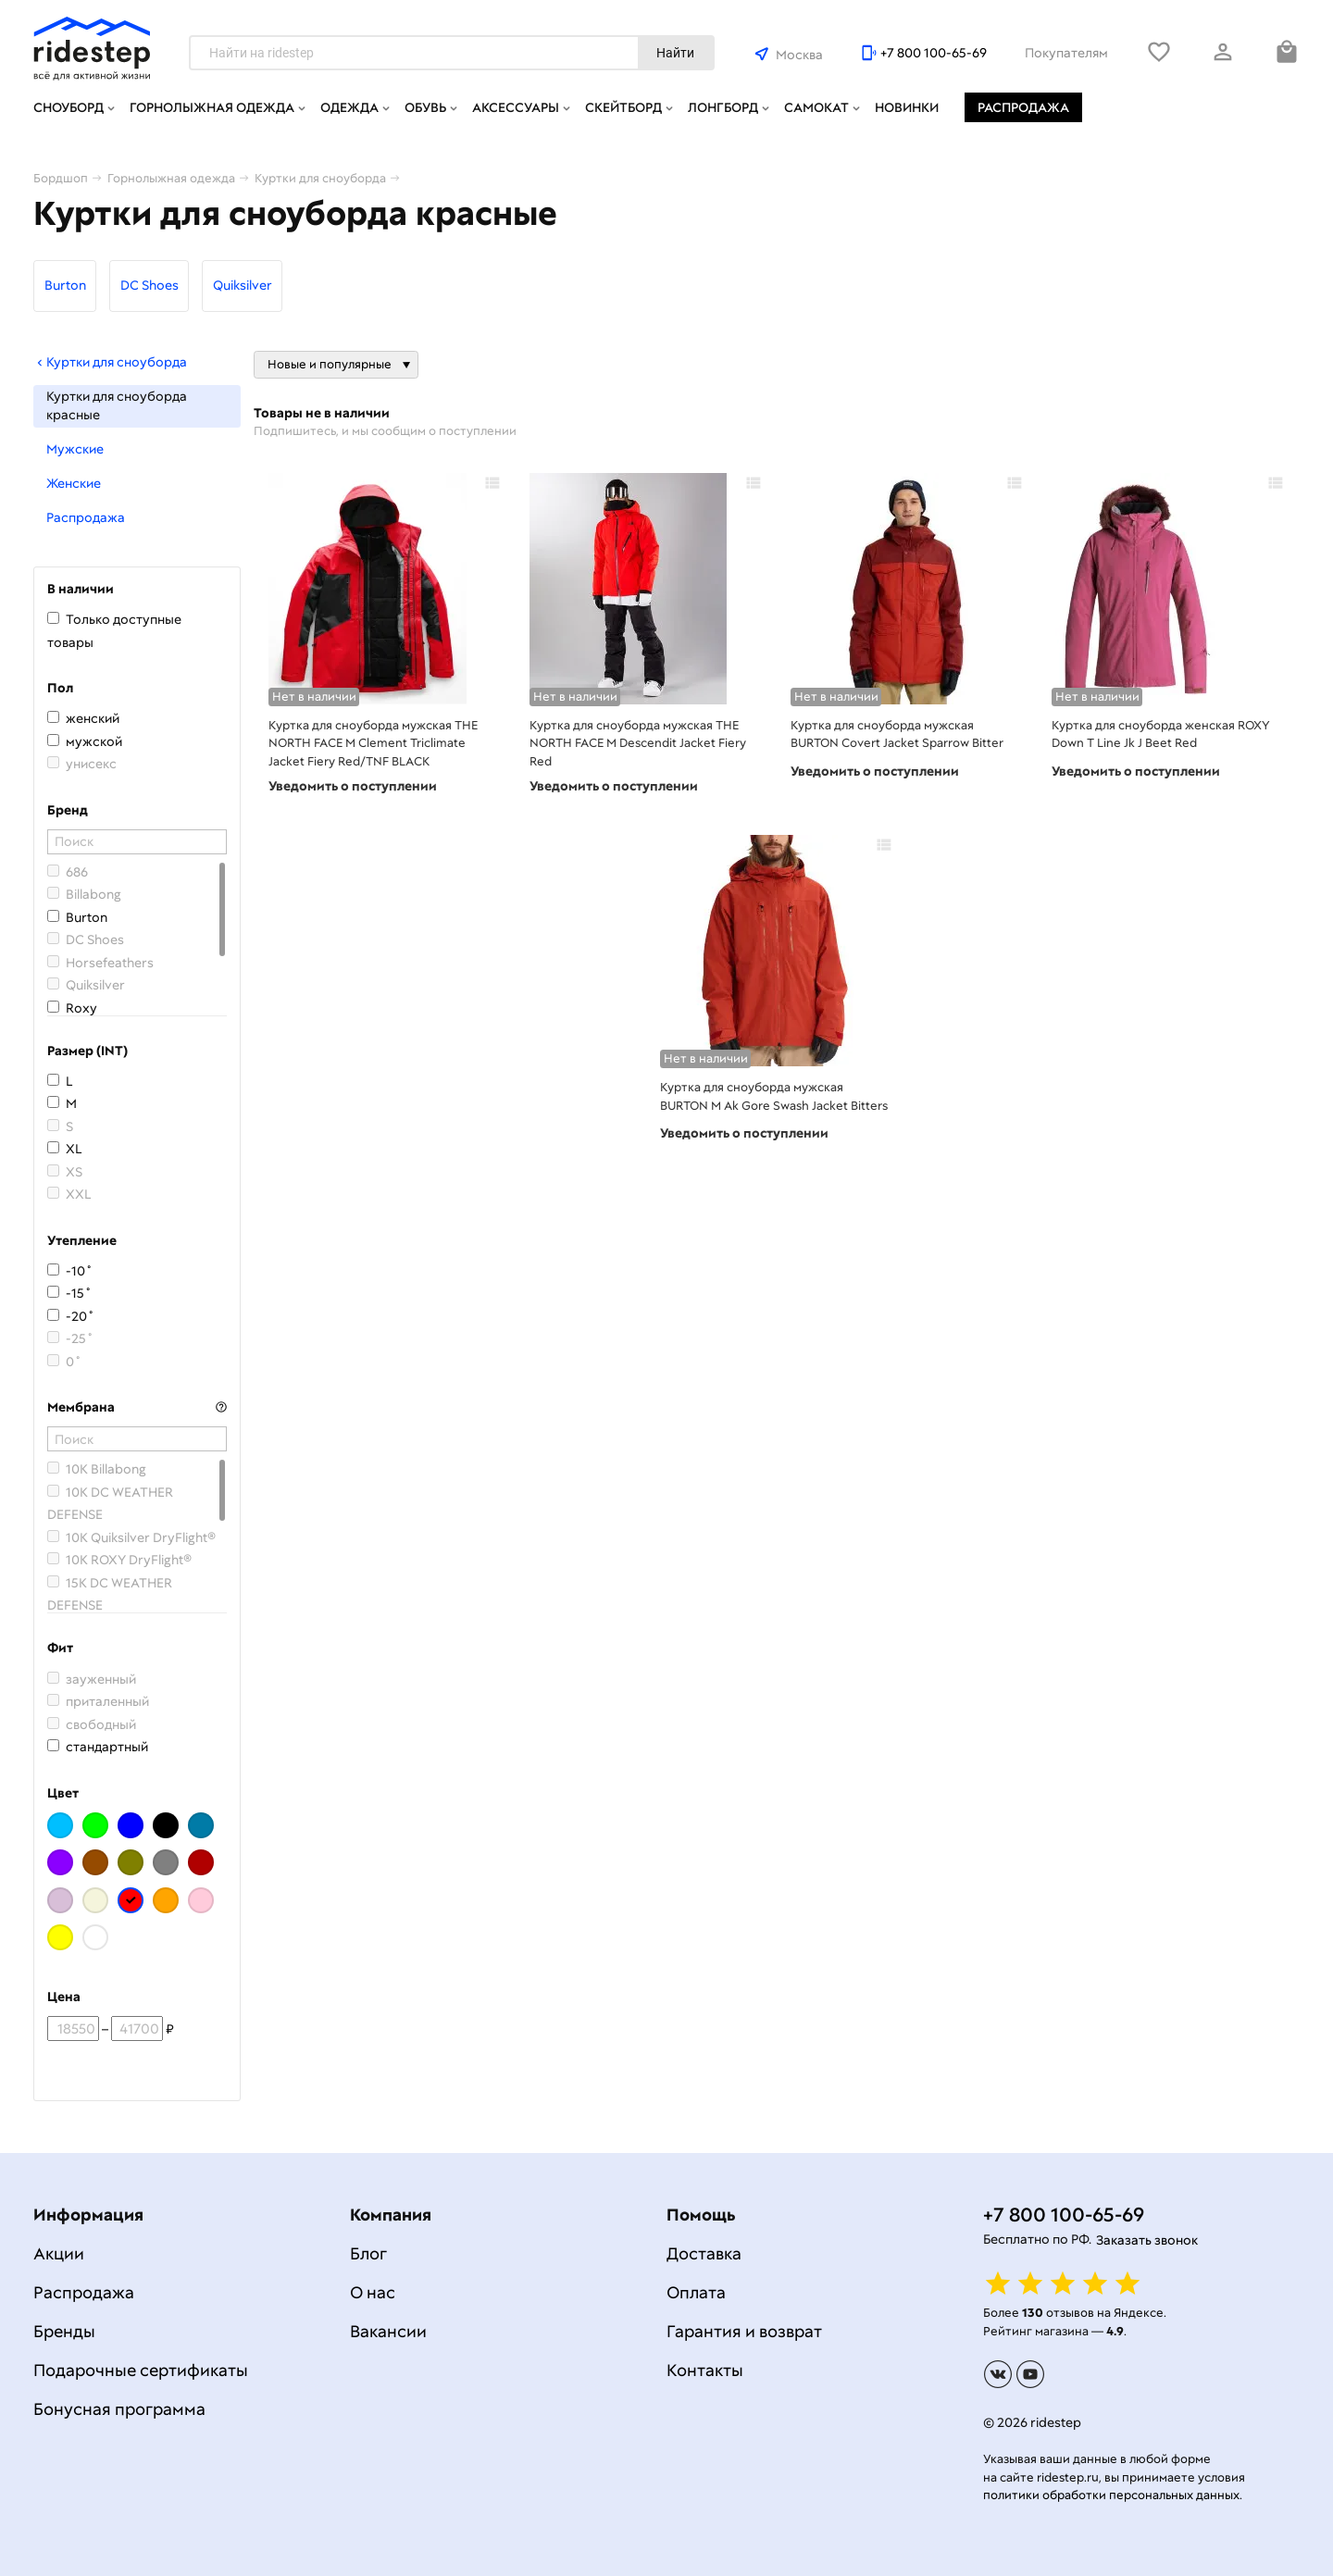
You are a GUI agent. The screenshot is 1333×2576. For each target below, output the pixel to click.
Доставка (703, 2253)
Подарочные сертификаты (140, 2370)
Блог (368, 2253)
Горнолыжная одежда (212, 107)
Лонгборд (723, 107)
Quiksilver (242, 285)
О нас (372, 2292)
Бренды (64, 2331)
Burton (65, 285)
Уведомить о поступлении (352, 786)
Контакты (704, 2370)
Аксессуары (515, 107)
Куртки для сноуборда (110, 362)
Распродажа (1023, 107)
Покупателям (1066, 52)
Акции (58, 2253)
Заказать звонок (1147, 2240)
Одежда (349, 107)
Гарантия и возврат (744, 2331)
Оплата (696, 2292)
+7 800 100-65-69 (933, 52)
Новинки (907, 107)
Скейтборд (623, 107)
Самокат (816, 107)
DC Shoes (149, 285)
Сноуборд (68, 107)
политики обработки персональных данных (1111, 2495)
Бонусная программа (119, 2409)
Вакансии (388, 2331)
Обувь (425, 107)
